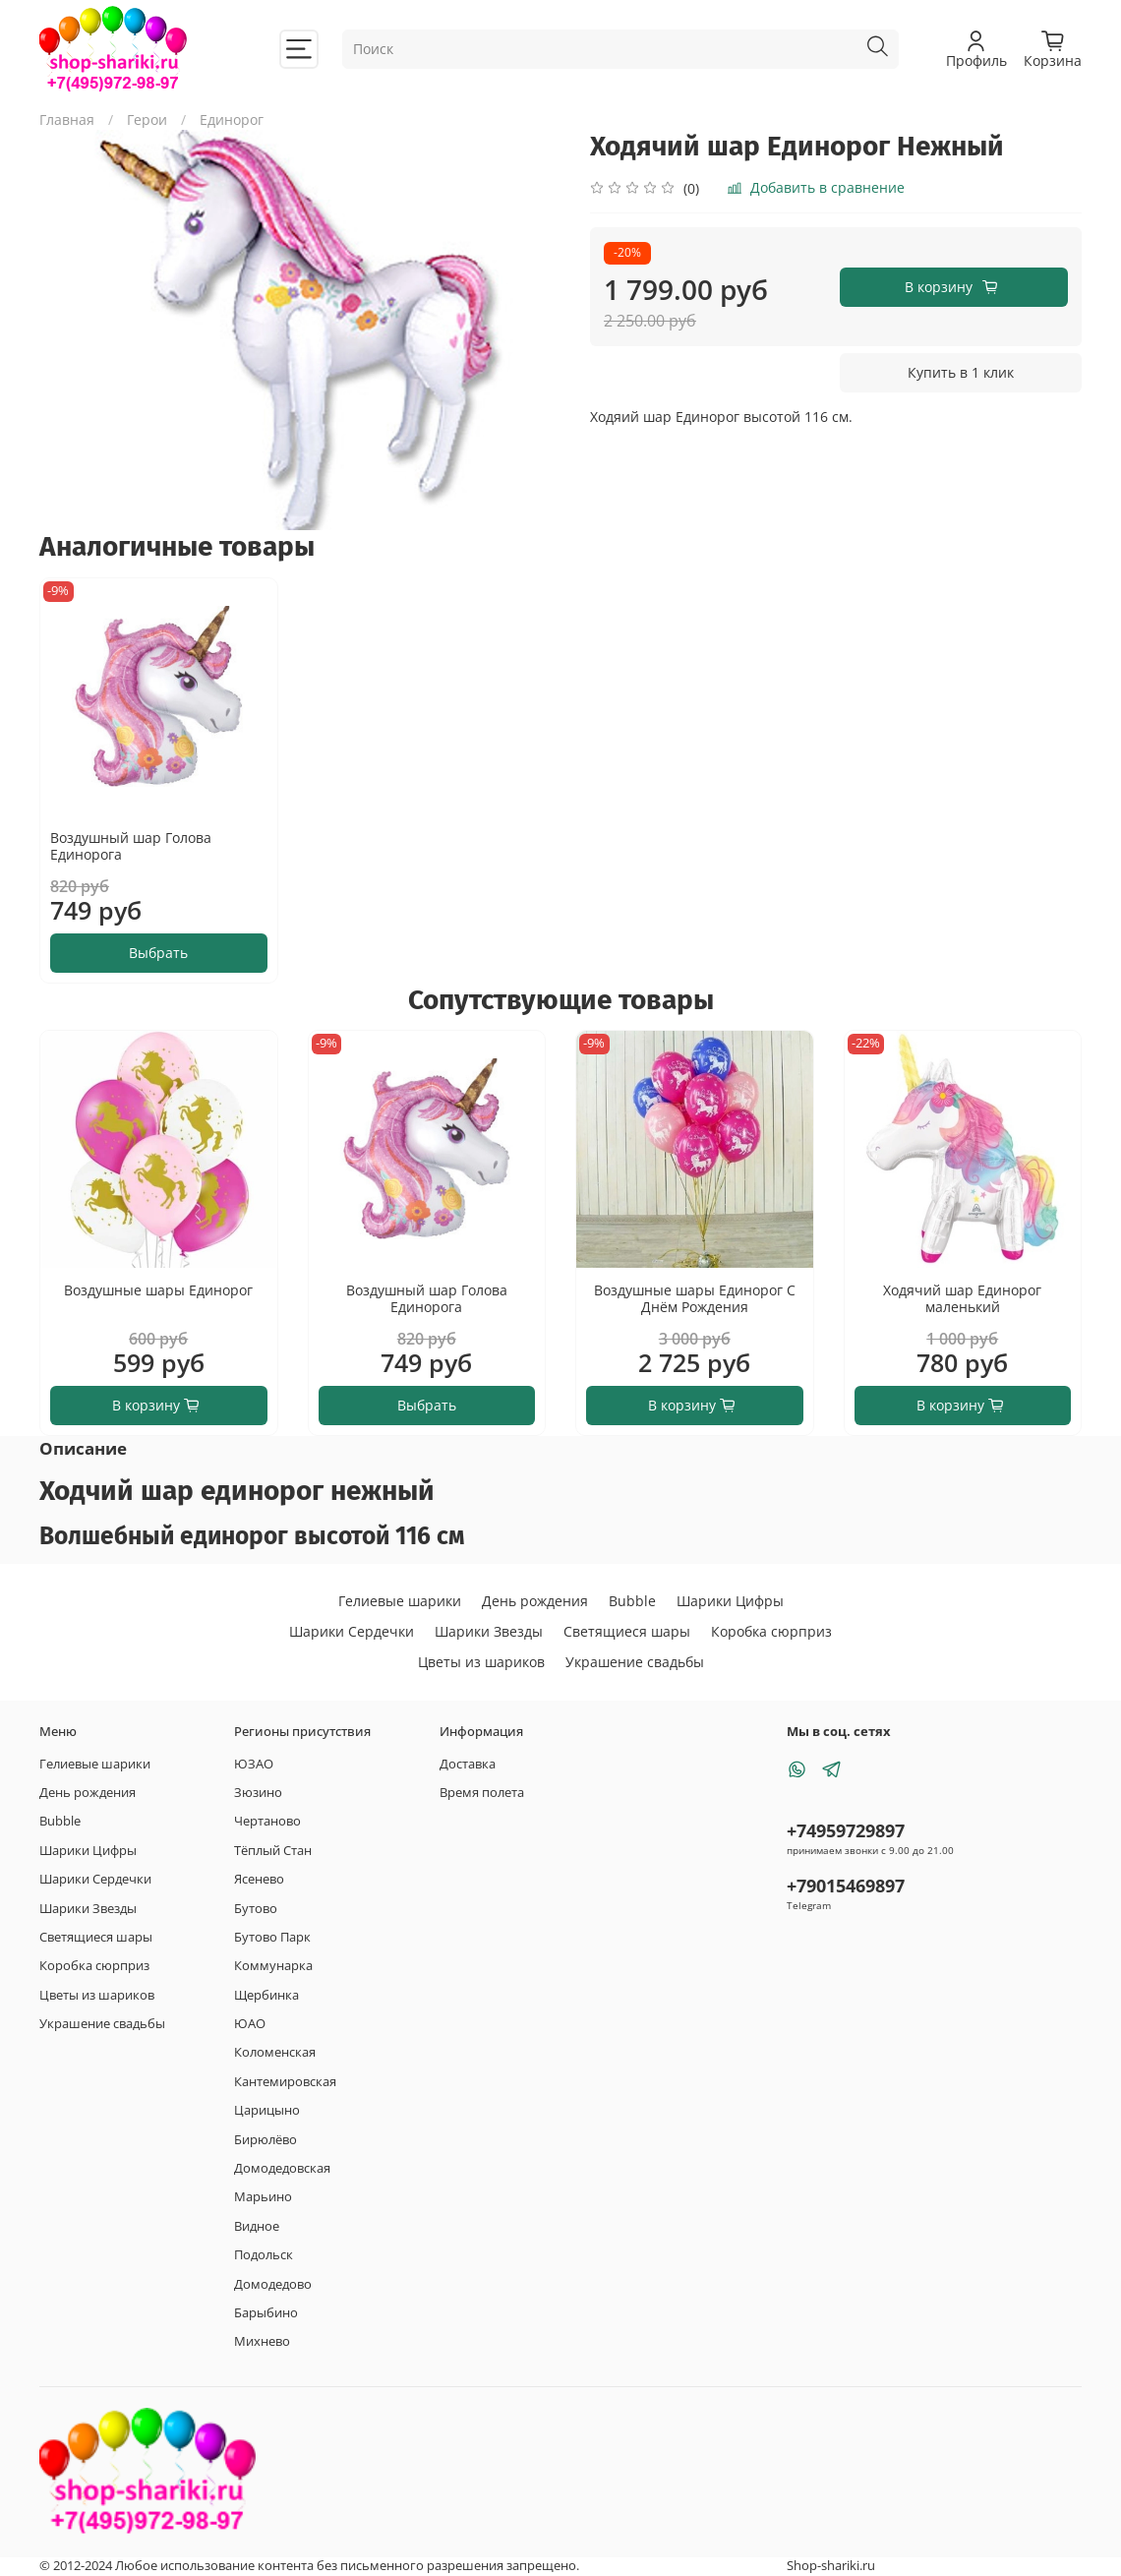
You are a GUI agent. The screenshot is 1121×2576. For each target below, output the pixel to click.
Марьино (263, 2196)
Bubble (632, 1600)
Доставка (468, 1764)
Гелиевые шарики (399, 1600)
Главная (66, 119)
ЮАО (250, 2023)
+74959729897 (846, 1830)
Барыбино (266, 2313)
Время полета (482, 1792)
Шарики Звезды (489, 1631)
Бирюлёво (265, 2139)
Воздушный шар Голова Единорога (130, 846)
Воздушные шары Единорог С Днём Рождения (695, 1299)
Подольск (263, 2255)
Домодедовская (282, 2168)
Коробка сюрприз (771, 1631)
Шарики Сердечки (351, 1631)
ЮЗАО (253, 1764)
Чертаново (267, 1821)
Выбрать (158, 952)
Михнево (262, 2341)
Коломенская (275, 2052)
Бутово (255, 1908)
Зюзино (258, 1792)
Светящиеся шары (626, 1631)
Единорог (232, 119)
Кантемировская (285, 2081)
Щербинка (266, 1995)
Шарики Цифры (730, 1600)
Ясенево (259, 1879)
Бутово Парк (272, 1937)
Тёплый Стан (273, 1850)
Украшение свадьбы (634, 1661)
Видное (256, 2226)
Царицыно (267, 2110)
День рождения (535, 1600)
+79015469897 (846, 1885)
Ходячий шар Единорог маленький (962, 1299)
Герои (147, 119)
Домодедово (273, 2284)
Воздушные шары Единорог (158, 1290)
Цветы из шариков (481, 1661)
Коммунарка (273, 1965)
